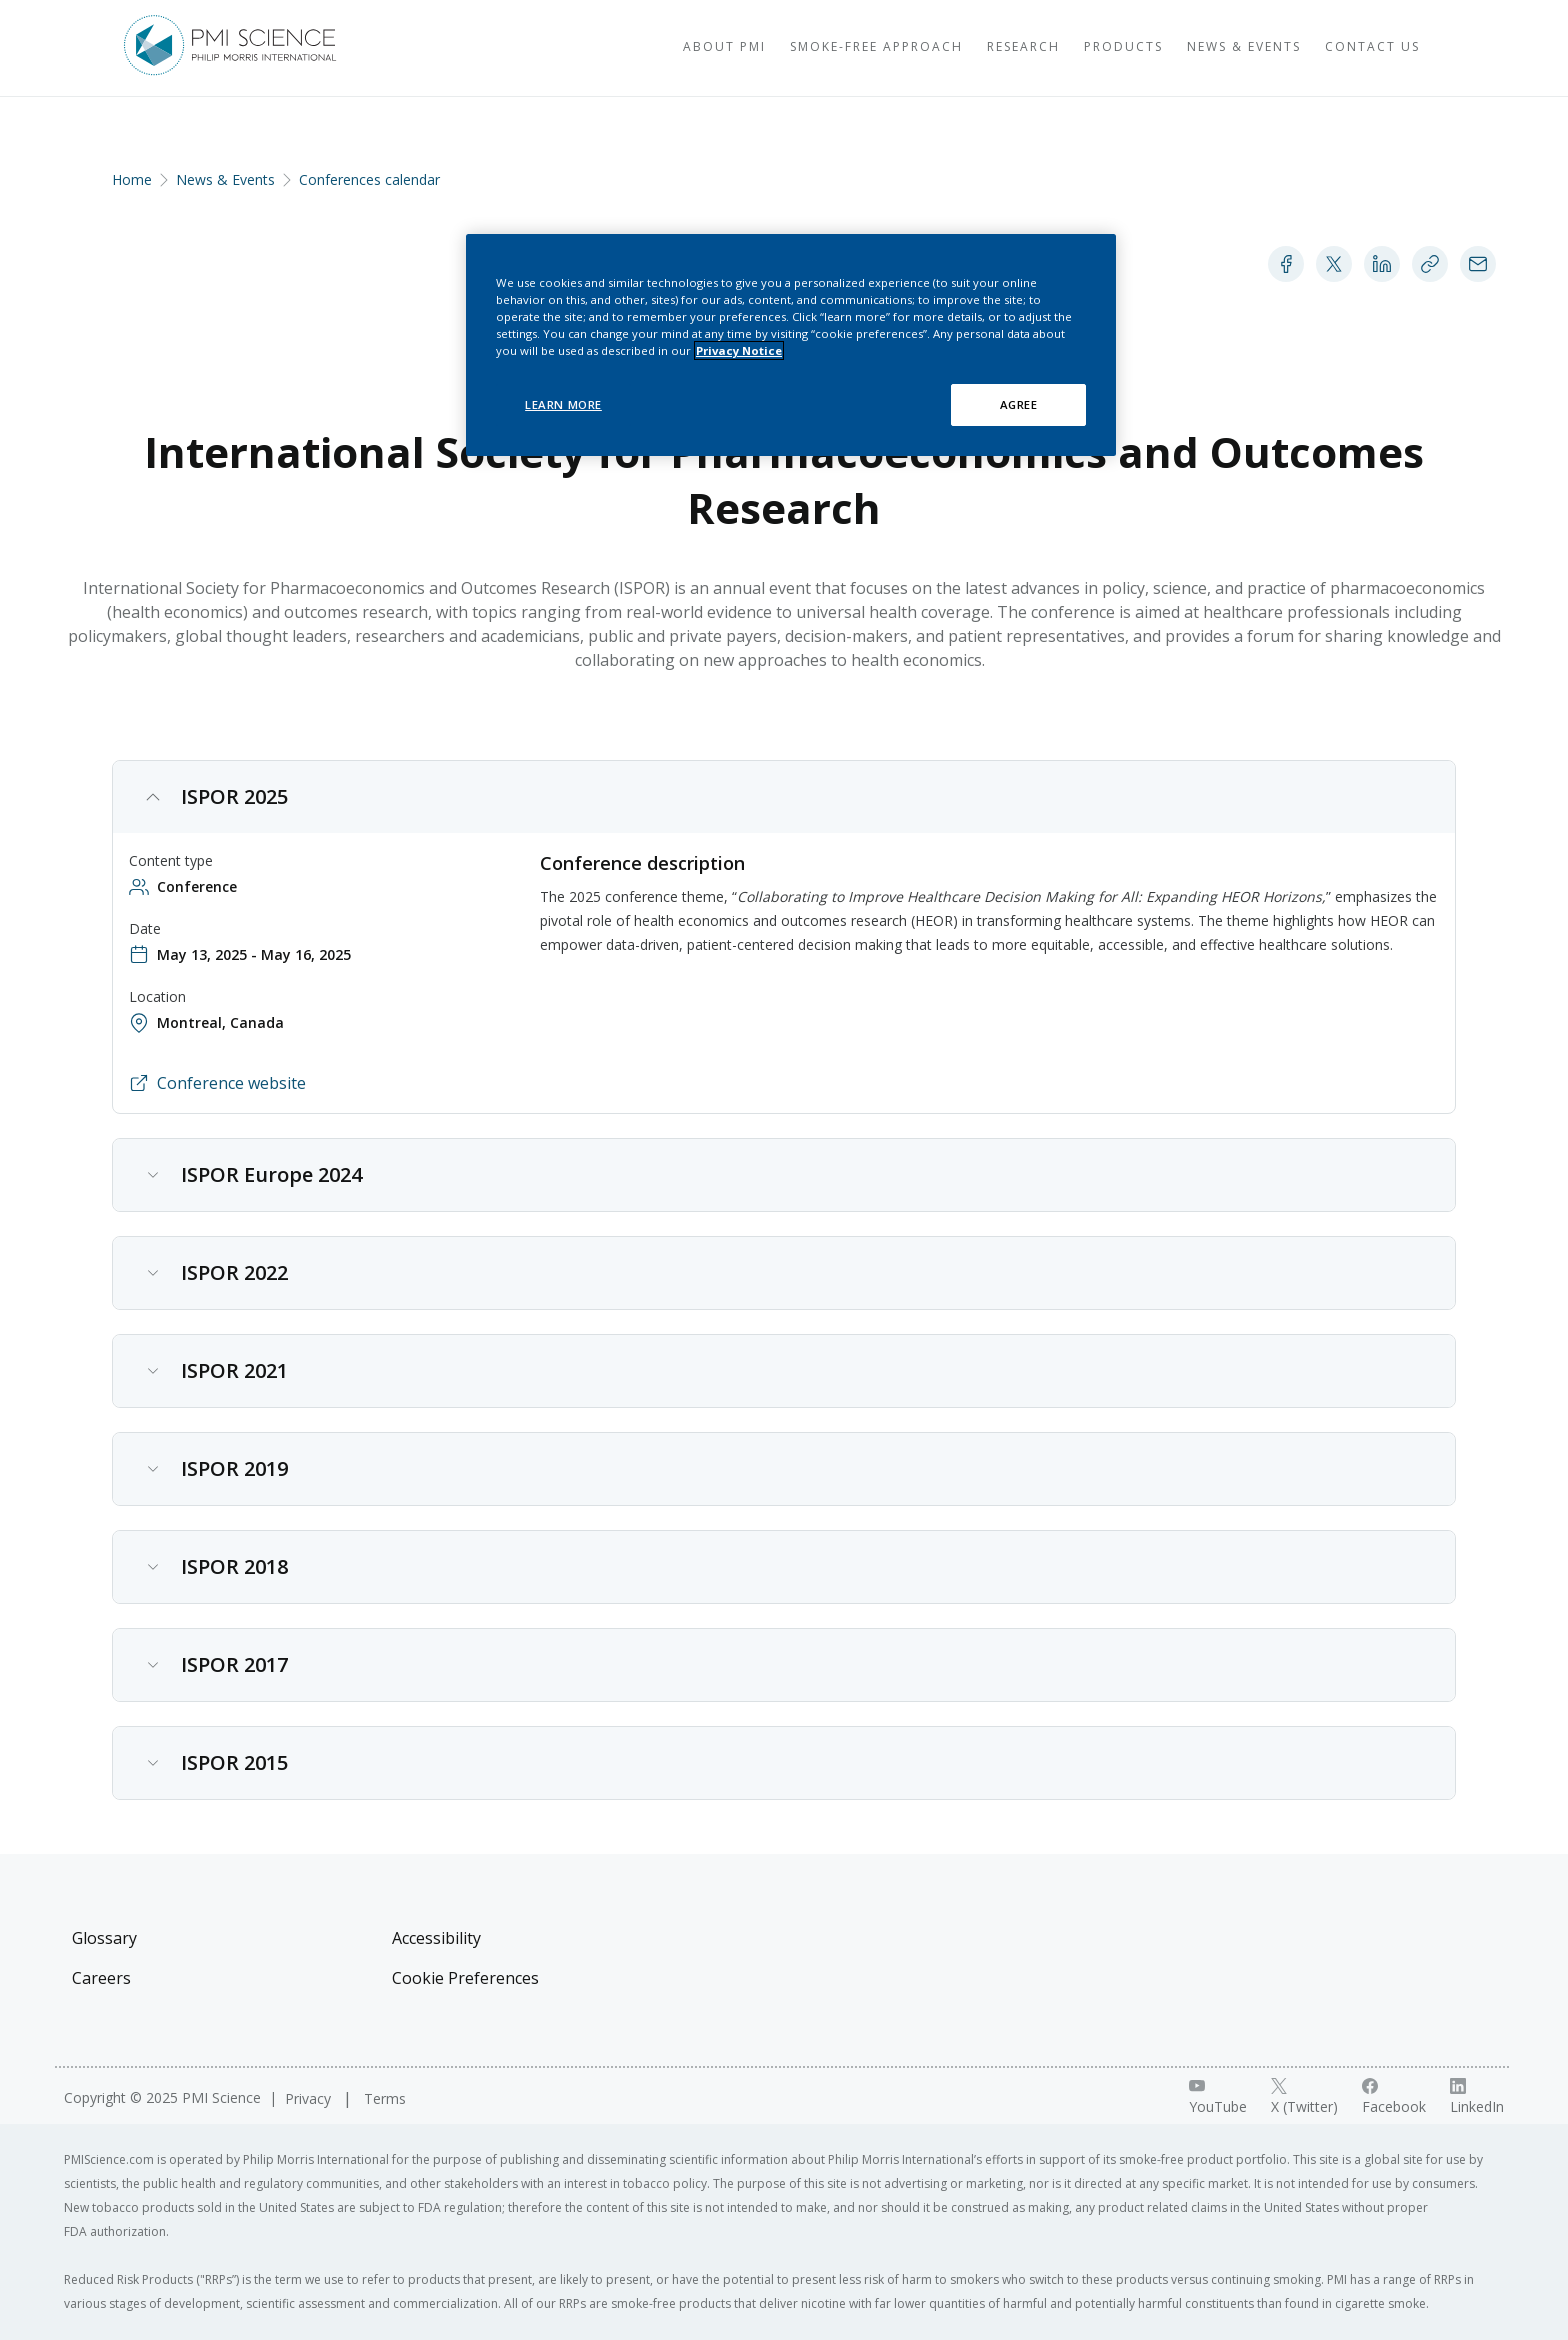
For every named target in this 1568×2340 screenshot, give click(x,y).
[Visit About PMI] (676, 48)
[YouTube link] (1218, 2097)
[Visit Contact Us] (1324, 48)
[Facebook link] (1394, 2097)
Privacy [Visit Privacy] (310, 2098)
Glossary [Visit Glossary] (104, 1938)
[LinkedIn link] (1477, 2097)
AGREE (1019, 404)
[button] (784, 803)
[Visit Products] (1075, 48)
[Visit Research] (975, 48)
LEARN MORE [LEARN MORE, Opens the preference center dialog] (563, 404)
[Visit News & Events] (1196, 48)
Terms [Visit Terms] (385, 2098)
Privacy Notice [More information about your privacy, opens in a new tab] (739, 350)
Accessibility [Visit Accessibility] (436, 1938)
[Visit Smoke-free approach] (828, 48)
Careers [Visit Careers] (101, 1978)
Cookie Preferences (465, 1978)
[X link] (1304, 2097)
